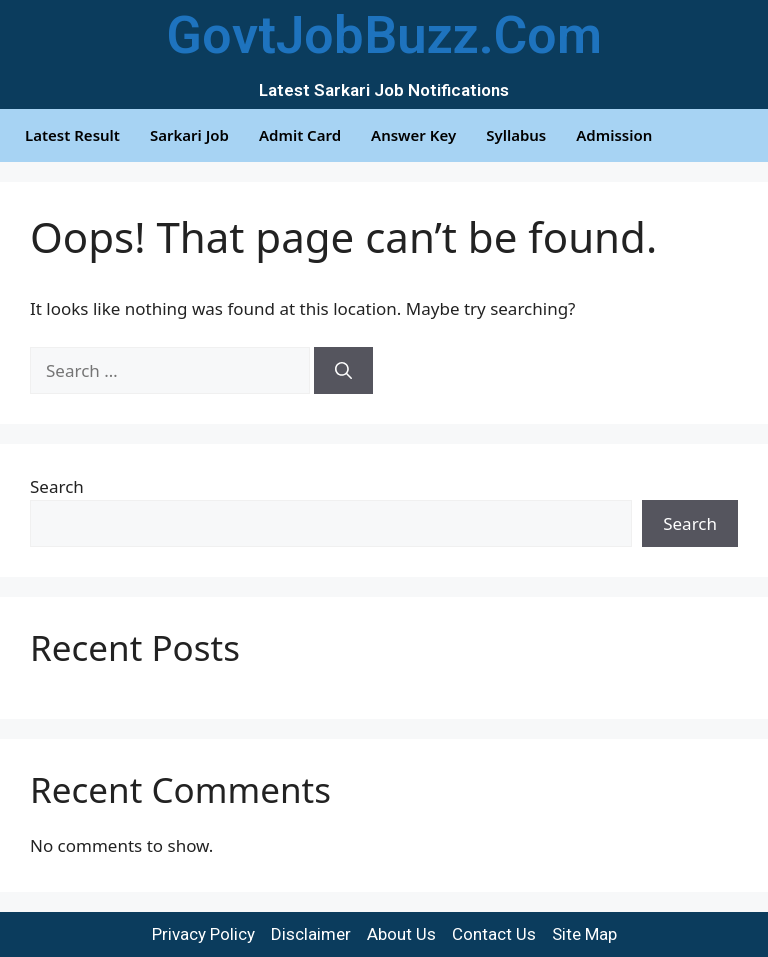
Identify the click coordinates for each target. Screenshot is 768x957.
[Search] (343, 371)
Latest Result (72, 135)
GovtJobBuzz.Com (384, 35)
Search (57, 486)
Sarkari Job (189, 135)
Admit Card (300, 135)
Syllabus (516, 135)
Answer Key (413, 135)
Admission (614, 135)
